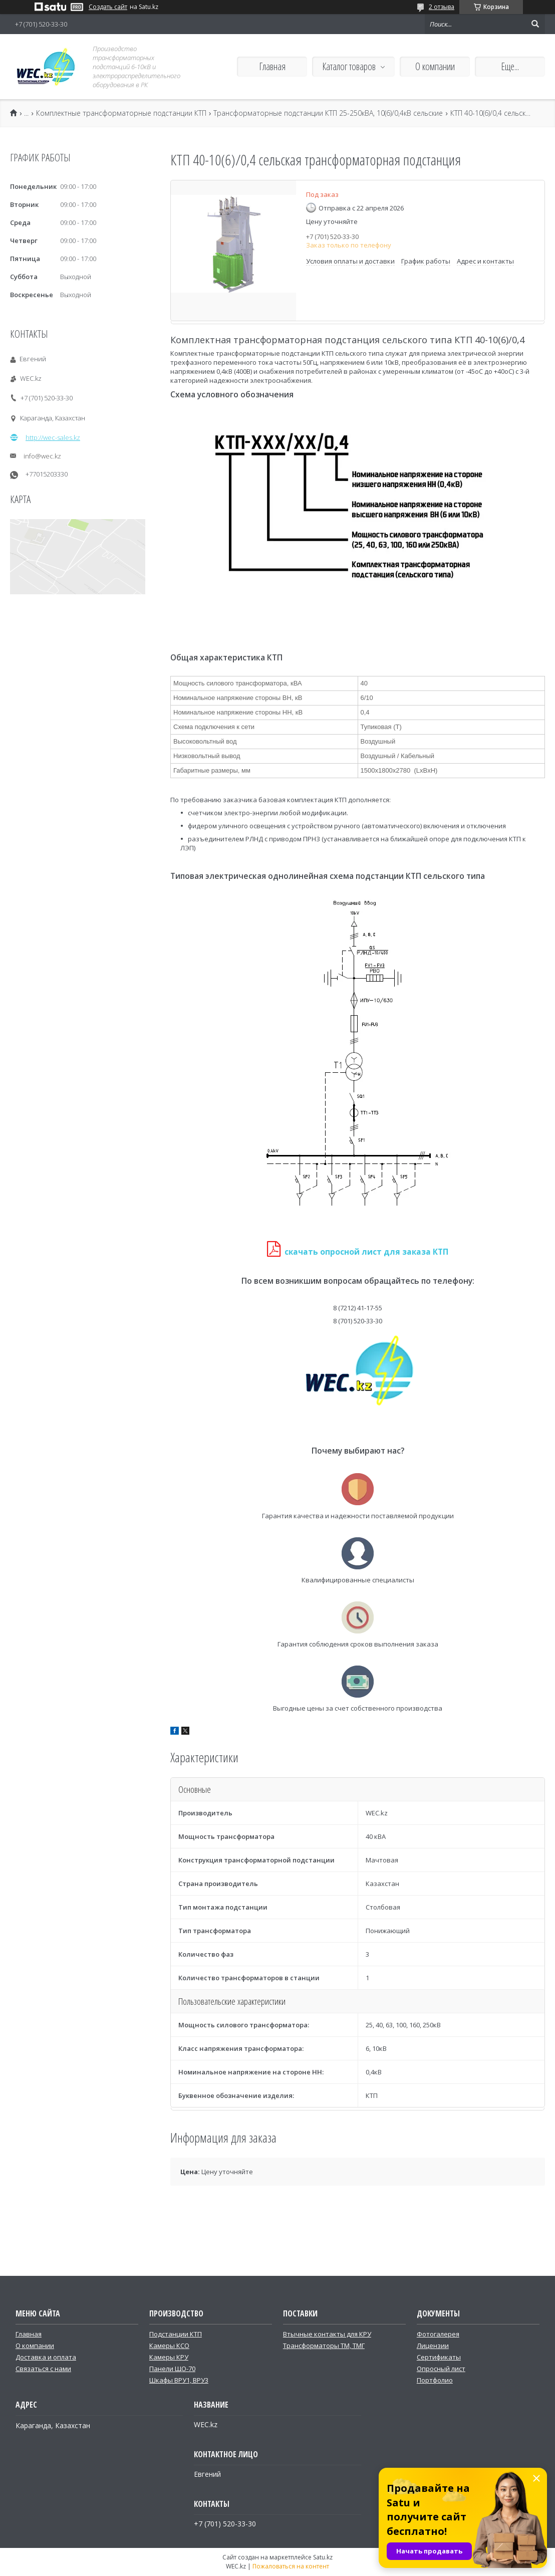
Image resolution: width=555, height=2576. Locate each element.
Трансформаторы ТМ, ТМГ (324, 2345)
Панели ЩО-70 (172, 2368)
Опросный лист (441, 2368)
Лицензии (433, 2345)
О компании (435, 66)
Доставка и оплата (46, 2357)
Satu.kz (323, 2557)
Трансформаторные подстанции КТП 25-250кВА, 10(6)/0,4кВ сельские (328, 113)
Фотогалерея (438, 2333)
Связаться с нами (43, 2368)
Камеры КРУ (168, 2357)
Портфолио (435, 2380)
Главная (272, 66)
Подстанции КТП (175, 2333)
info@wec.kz (42, 456)
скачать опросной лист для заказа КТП (366, 1251)
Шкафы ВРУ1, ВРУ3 (178, 2380)
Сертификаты (439, 2357)
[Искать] (535, 24)
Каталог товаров (349, 66)
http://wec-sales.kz (53, 437)
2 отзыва (441, 7)
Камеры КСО (169, 2345)
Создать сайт (108, 7)
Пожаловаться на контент (290, 2566)
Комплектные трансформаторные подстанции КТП (121, 113)
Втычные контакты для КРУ (327, 2333)
